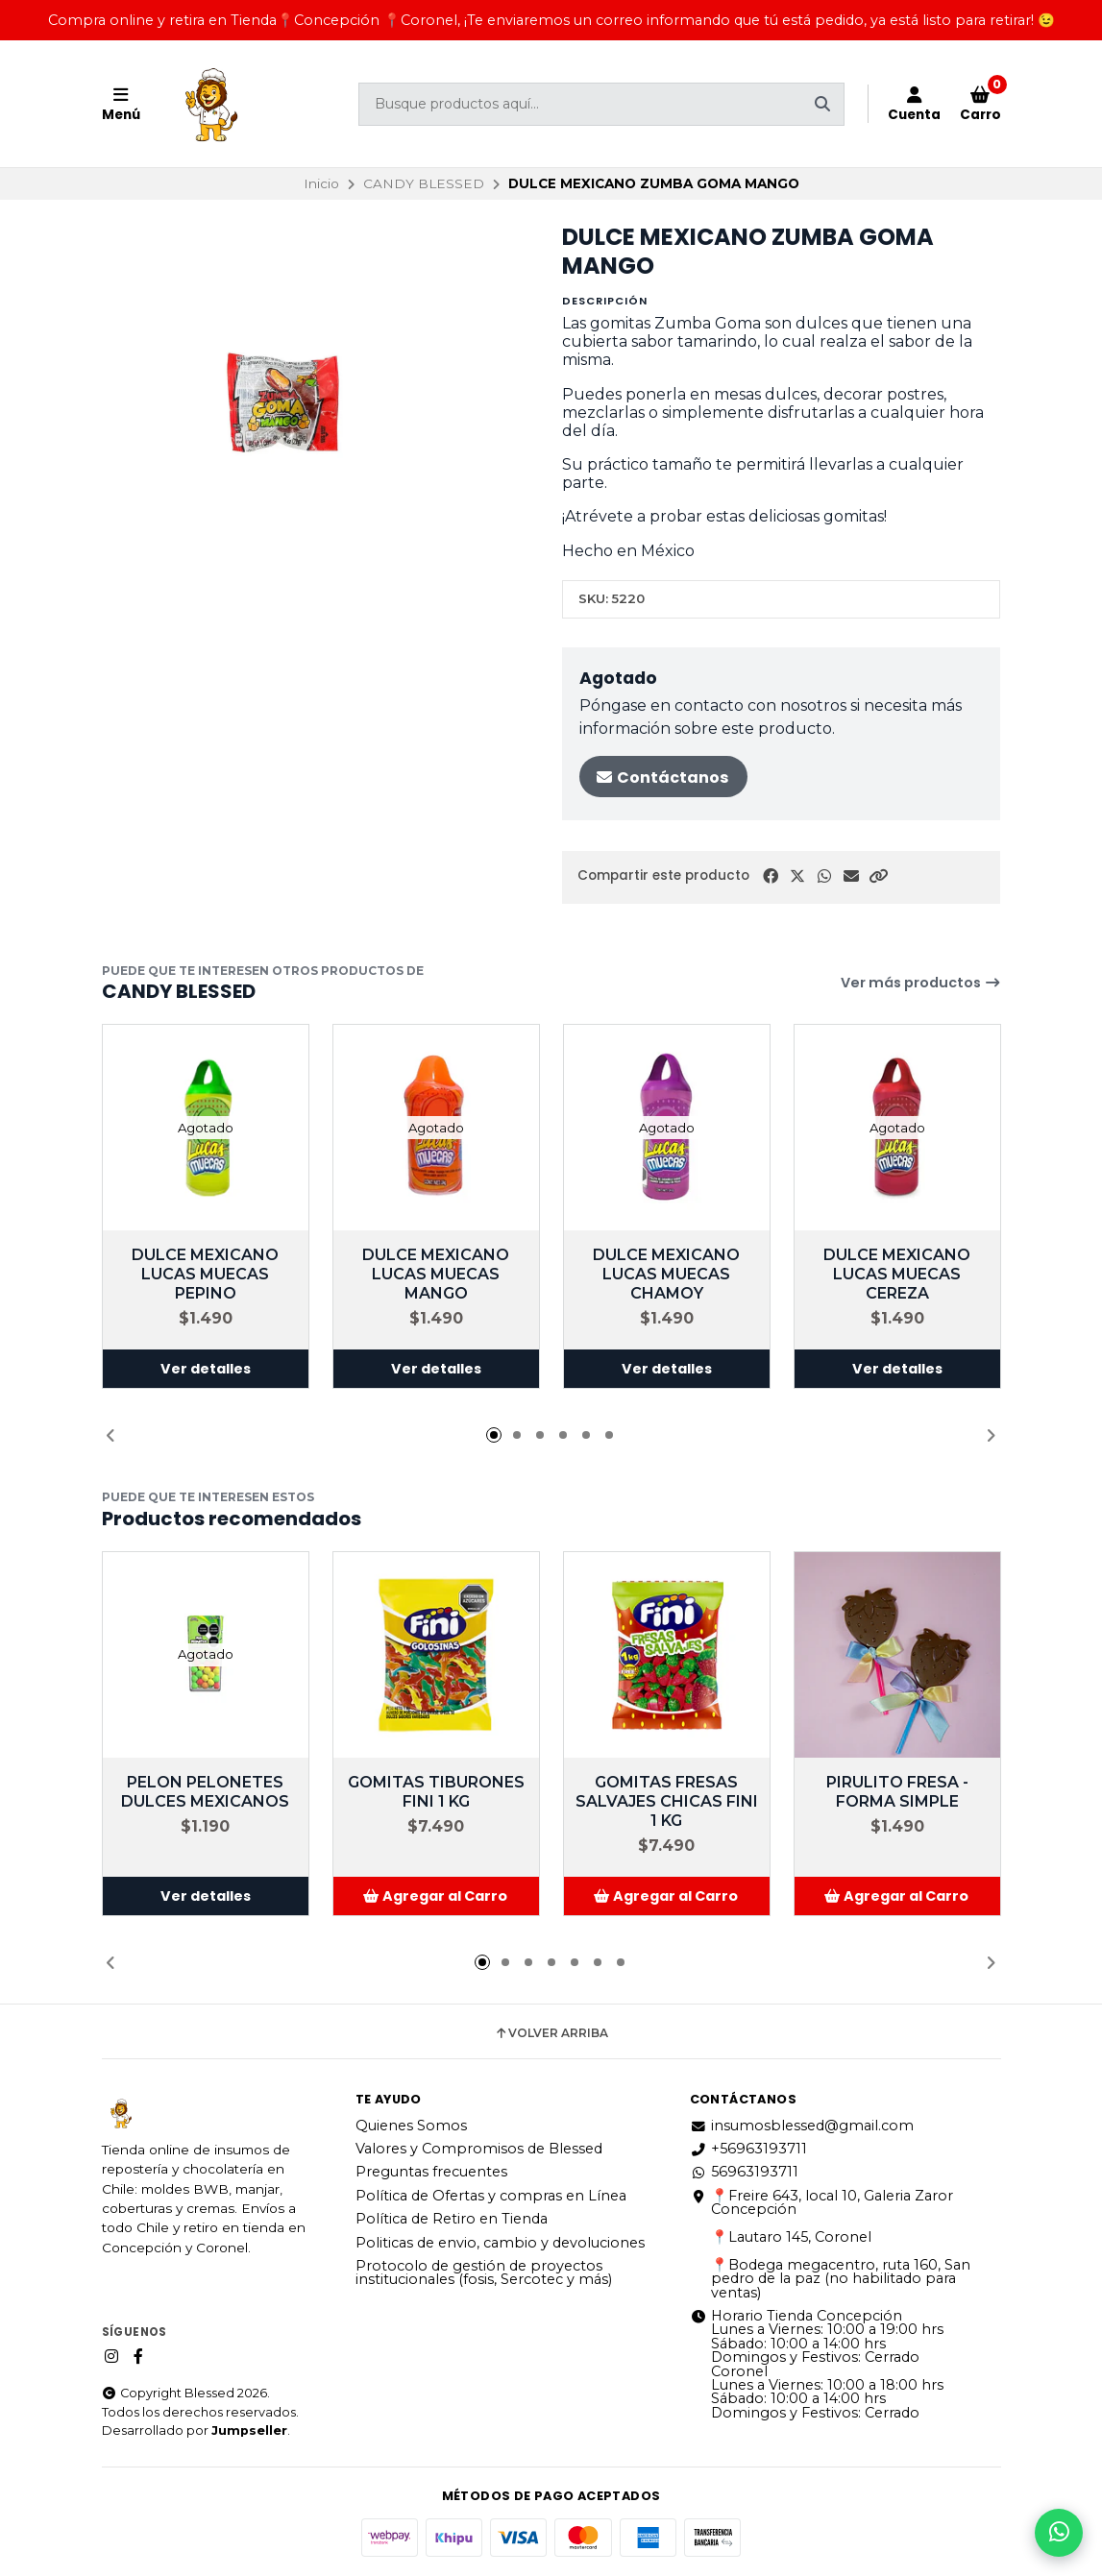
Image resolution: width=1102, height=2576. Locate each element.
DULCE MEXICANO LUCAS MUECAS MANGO (435, 1274)
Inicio (321, 183)
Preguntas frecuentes (431, 2171)
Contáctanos (661, 777)
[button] (878, 876)
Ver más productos (921, 982)
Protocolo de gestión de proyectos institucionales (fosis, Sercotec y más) (483, 2273)
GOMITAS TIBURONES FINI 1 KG (436, 1791)
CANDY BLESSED (423, 183)
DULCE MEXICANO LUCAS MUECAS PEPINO (205, 1274)
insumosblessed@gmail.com (802, 2125)
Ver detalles (205, 1368)
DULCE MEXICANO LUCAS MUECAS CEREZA (896, 1274)
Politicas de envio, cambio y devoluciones (500, 2242)
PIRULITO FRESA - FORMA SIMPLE (897, 1791)
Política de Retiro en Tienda (451, 2218)
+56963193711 (748, 2148)
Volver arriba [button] (551, 2033)
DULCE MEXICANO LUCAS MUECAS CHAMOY (666, 1274)
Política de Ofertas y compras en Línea (490, 2195)
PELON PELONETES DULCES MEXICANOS (205, 1791)
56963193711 (744, 2171)
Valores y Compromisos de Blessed (478, 2148)
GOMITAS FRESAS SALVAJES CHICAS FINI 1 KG (666, 1801)
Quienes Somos (411, 2125)
